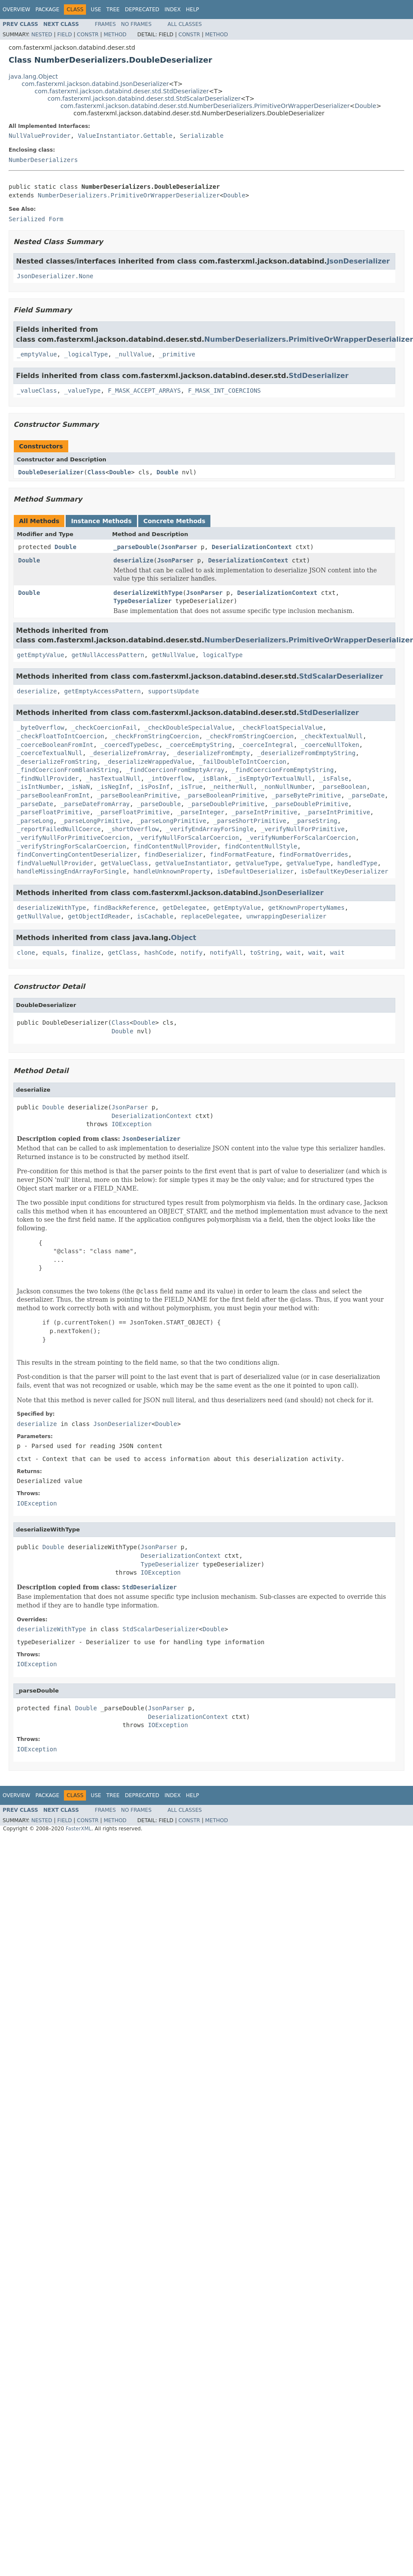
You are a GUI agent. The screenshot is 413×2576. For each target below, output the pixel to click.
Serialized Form (36, 219)
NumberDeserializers (43, 159)
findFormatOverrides (313, 854)
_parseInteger (201, 812)
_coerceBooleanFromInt (55, 744)
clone (26, 952)
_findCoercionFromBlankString (68, 769)
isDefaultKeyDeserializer (344, 871)
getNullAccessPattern (107, 654)
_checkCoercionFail (104, 727)
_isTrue (190, 786)
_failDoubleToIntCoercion (242, 761)
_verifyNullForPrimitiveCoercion (73, 837)
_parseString (315, 820)
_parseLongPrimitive (95, 820)
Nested (41, 35)
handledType (357, 863)
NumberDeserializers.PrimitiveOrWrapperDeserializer (128, 195)
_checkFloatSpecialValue (281, 727)
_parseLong (35, 820)
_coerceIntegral (266, 744)
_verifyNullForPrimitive (303, 829)
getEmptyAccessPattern (102, 691)
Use (96, 9)
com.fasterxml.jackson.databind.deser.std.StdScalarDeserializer (144, 98)
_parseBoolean (343, 786)
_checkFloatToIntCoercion (60, 736)
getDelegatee (184, 907)
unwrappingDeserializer (286, 916)
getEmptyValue (40, 654)
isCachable (155, 916)
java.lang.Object (33, 76)
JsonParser (179, 546)
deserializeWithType (148, 592)
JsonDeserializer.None (55, 276)
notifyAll (226, 952)
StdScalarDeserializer (341, 676)
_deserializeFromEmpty (211, 753)
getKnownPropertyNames (306, 907)
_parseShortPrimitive (249, 820)
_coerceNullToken (330, 744)
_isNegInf (113, 786)
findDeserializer (173, 854)
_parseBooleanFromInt (53, 795)
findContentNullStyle (260, 846)
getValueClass (124, 863)
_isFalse (333, 778)
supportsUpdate (173, 691)
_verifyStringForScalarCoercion (71, 846)
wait (293, 952)
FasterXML (79, 1829)
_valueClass (37, 390)
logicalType (223, 654)
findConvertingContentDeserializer (77, 854)
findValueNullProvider (55, 863)
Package (47, 9)
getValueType (257, 863)
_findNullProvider (48, 778)
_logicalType (86, 354)
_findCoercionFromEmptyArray (175, 769)
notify (192, 952)
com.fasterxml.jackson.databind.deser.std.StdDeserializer (122, 91)
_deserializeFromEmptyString (306, 753)
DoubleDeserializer (51, 472)
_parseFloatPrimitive (53, 812)
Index (173, 9)
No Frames (136, 24)
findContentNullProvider (175, 846)
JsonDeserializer (358, 261)
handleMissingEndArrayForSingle (71, 871)
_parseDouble (135, 546)
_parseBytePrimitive (306, 795)
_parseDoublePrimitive (226, 803)
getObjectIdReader (99, 916)
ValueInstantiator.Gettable (125, 135)
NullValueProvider (39, 135)
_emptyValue (37, 354)
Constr (87, 35)
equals (53, 952)
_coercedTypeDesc (130, 744)
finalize (85, 952)
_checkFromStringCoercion (155, 736)
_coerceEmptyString (199, 744)
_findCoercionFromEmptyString (283, 769)
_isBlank (213, 778)
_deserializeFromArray (128, 753)
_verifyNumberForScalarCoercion (301, 837)
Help (192, 9)
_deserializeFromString (57, 761)
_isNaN (79, 786)
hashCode (158, 952)
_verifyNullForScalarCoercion (188, 837)
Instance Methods (101, 521)
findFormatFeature (241, 854)
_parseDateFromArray (95, 803)
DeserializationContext (252, 546)
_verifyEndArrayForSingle (210, 829)
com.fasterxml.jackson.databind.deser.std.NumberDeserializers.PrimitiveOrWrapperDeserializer (204, 105)
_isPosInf (153, 786)
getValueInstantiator (191, 863)
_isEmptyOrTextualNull (273, 778)
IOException (131, 1124)
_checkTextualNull (331, 736)
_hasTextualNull (113, 778)
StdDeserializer (318, 376)
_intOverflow (169, 778)
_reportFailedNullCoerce (59, 829)
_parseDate (366, 795)
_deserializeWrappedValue (147, 761)
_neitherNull (232, 786)
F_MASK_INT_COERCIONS (224, 390)
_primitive (177, 354)
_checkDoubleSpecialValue (188, 727)
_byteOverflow (40, 727)
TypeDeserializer (143, 600)
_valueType (82, 390)
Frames (105, 24)
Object (184, 938)
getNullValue (173, 654)
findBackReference (124, 907)
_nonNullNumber (286, 786)
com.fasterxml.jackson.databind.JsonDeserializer (95, 83)
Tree (113, 9)
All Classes (185, 24)
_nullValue (133, 354)
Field (64, 35)
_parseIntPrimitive (264, 812)
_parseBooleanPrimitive (137, 795)
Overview (16, 9)
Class (96, 472)
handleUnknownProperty (171, 871)
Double (365, 105)
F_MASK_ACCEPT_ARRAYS (144, 390)
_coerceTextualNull (50, 753)
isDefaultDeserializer (255, 871)
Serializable (201, 135)
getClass (122, 952)
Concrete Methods (174, 521)
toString (264, 952)
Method (115, 35)
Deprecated (142, 9)
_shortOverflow (133, 829)
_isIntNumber (38, 786)
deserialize (134, 560)
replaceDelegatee (210, 916)
